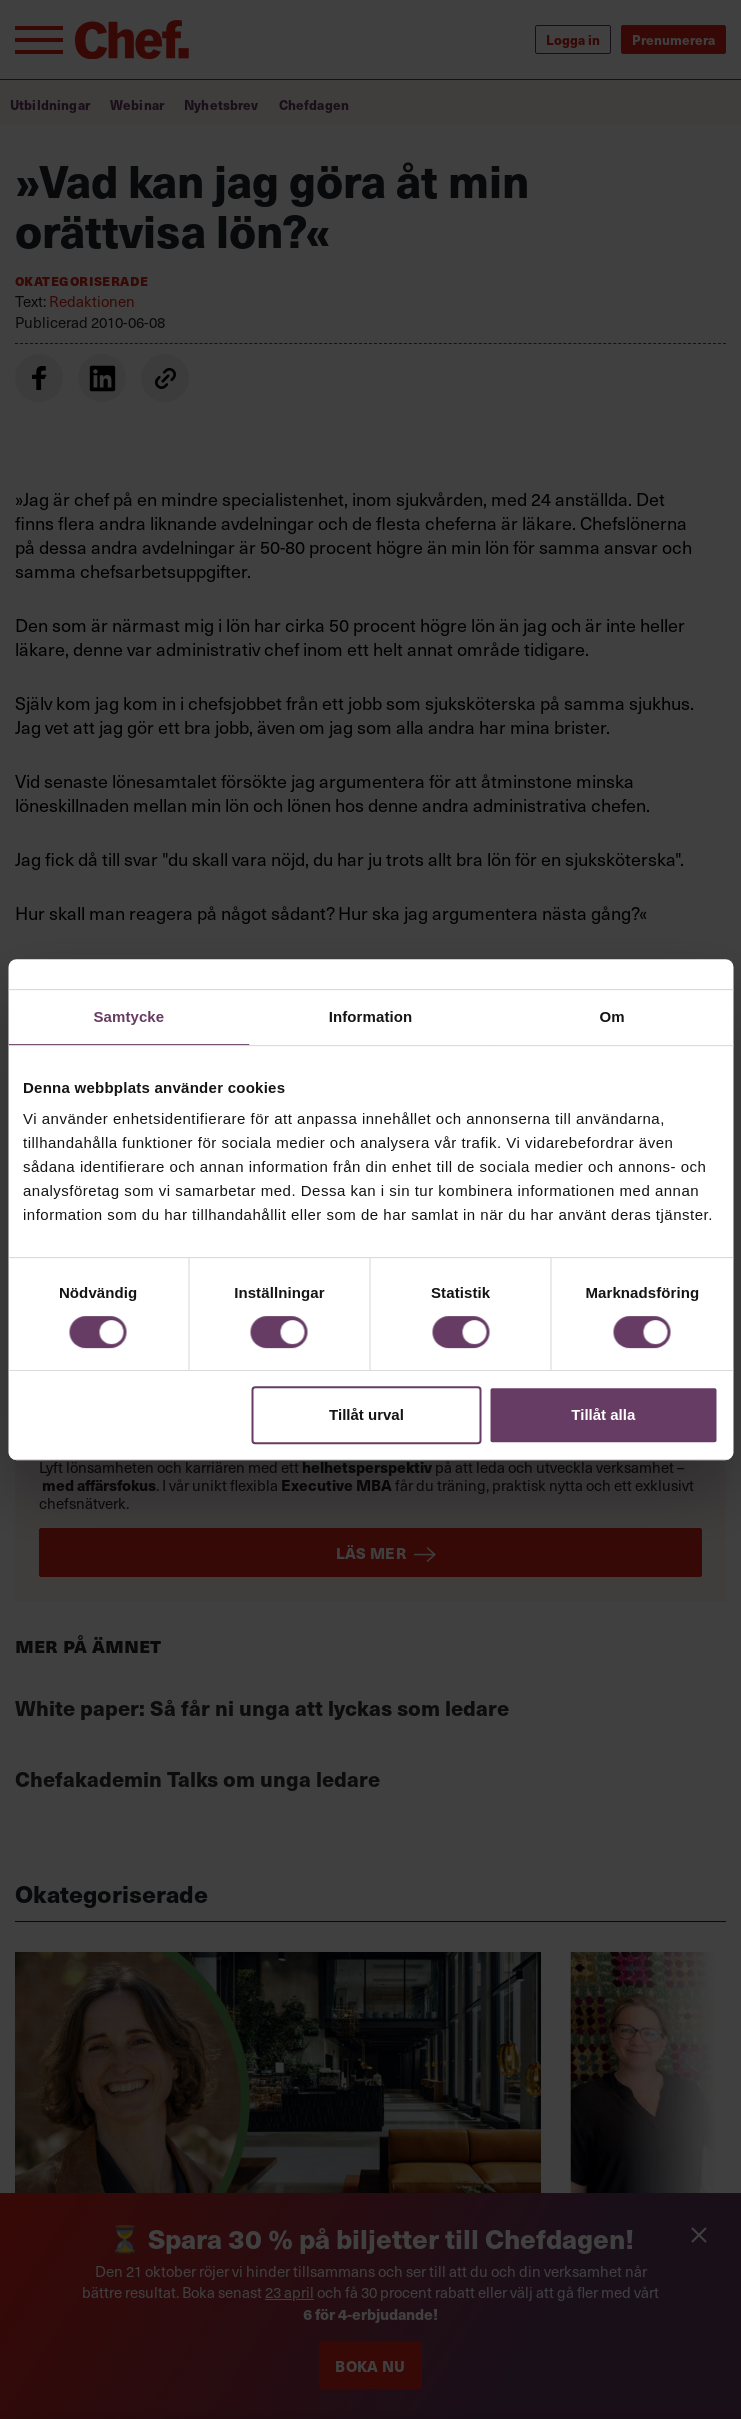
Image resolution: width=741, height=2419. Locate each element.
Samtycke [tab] (128, 1016)
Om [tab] (612, 1016)
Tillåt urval (366, 1414)
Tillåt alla (603, 1414)
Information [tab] (371, 1016)
